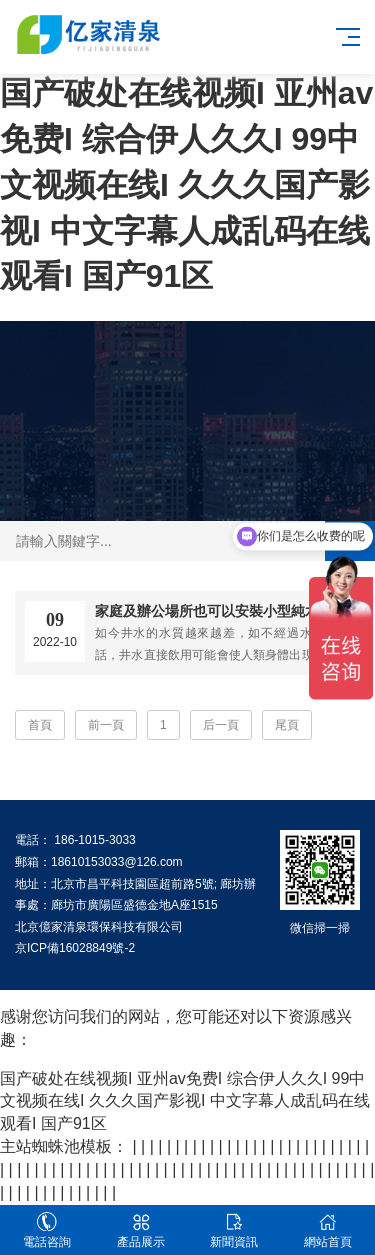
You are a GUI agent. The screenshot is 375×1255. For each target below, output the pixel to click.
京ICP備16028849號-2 (75, 948)
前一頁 (106, 725)
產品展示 (141, 1230)
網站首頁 (328, 1230)
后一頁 (221, 725)
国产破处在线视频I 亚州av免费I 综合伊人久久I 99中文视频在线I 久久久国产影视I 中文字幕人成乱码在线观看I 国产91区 (186, 184)
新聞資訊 (235, 1230)
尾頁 (287, 725)
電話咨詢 (47, 1230)
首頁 (40, 725)
